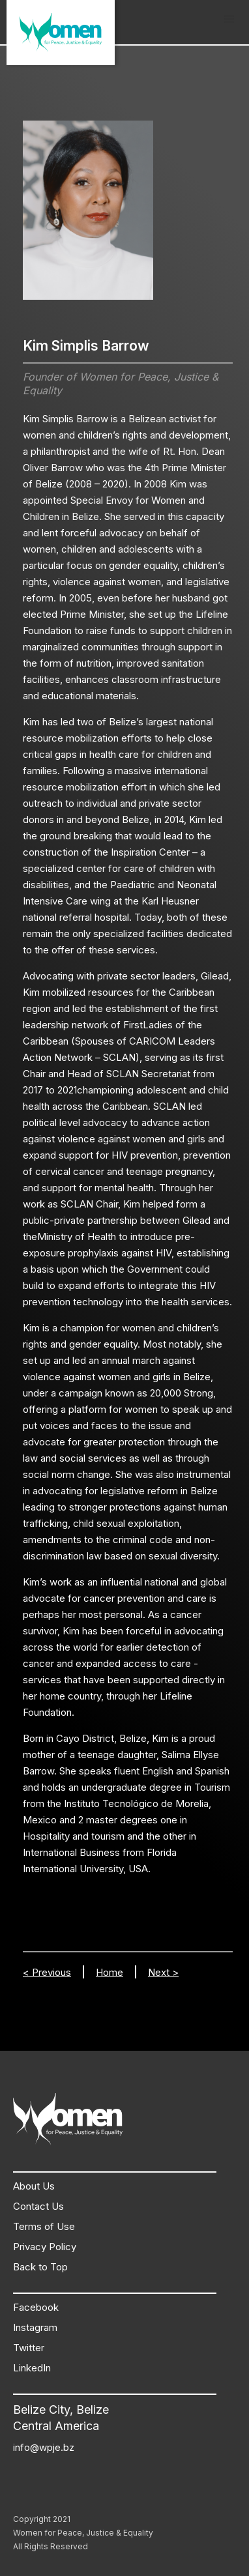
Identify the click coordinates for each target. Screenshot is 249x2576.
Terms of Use (44, 2226)
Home (109, 1972)
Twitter (28, 2347)
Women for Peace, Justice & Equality (83, 2533)
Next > (163, 1972)
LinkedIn (32, 2368)
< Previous (47, 1972)
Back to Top (40, 2267)
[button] (229, 19)
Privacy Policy (44, 2246)
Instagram (35, 2327)
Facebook (36, 2307)
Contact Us (38, 2206)
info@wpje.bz (43, 2447)
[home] (61, 32)
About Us (34, 2186)
